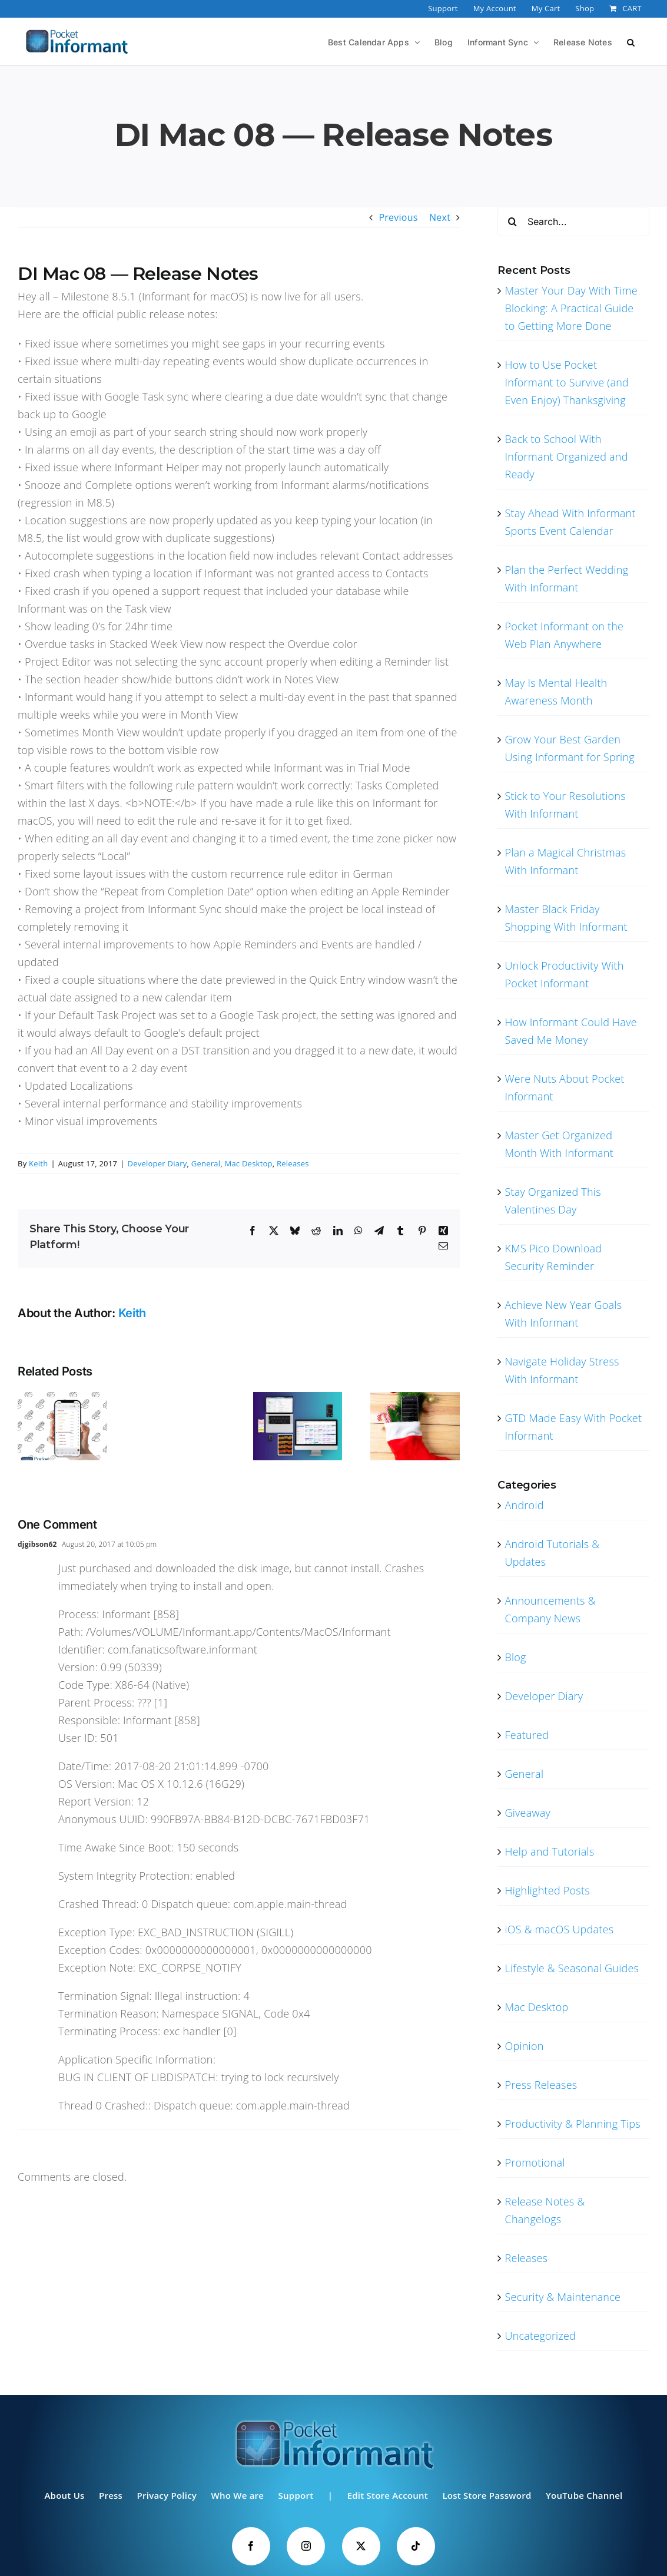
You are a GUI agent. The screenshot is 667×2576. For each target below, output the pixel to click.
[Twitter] (362, 2546)
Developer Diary (157, 1163)
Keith (38, 1163)
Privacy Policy (167, 2495)
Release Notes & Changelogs (545, 2210)
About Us (64, 2495)
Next (439, 217)
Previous (398, 217)
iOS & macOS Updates (559, 1929)
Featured (527, 1735)
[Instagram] (305, 2546)
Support (296, 2495)
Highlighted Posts (547, 1890)
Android (524, 1505)
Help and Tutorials (549, 1851)
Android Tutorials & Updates (552, 1553)
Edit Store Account (387, 2495)
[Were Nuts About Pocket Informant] (62, 1398)
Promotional (535, 2162)
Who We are (237, 2495)
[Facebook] (249, 2546)
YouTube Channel (584, 2495)
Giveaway (527, 1812)
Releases (293, 1163)
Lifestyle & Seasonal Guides (572, 1968)
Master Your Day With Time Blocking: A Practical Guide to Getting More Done (571, 308)
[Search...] (573, 221)
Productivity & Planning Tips (572, 2124)
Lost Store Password (486, 2495)
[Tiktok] (418, 2546)
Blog (515, 1657)
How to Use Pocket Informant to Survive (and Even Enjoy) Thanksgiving (567, 382)
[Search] (512, 221)
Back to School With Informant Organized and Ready (566, 456)
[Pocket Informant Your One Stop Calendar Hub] (298, 1398)
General (206, 1163)
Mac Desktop (248, 1163)
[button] (631, 41)
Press (110, 2495)
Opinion (524, 2046)
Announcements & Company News (550, 1609)
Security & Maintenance (562, 2297)
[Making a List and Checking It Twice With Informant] (415, 1398)
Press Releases (541, 2085)
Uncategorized (540, 2336)
